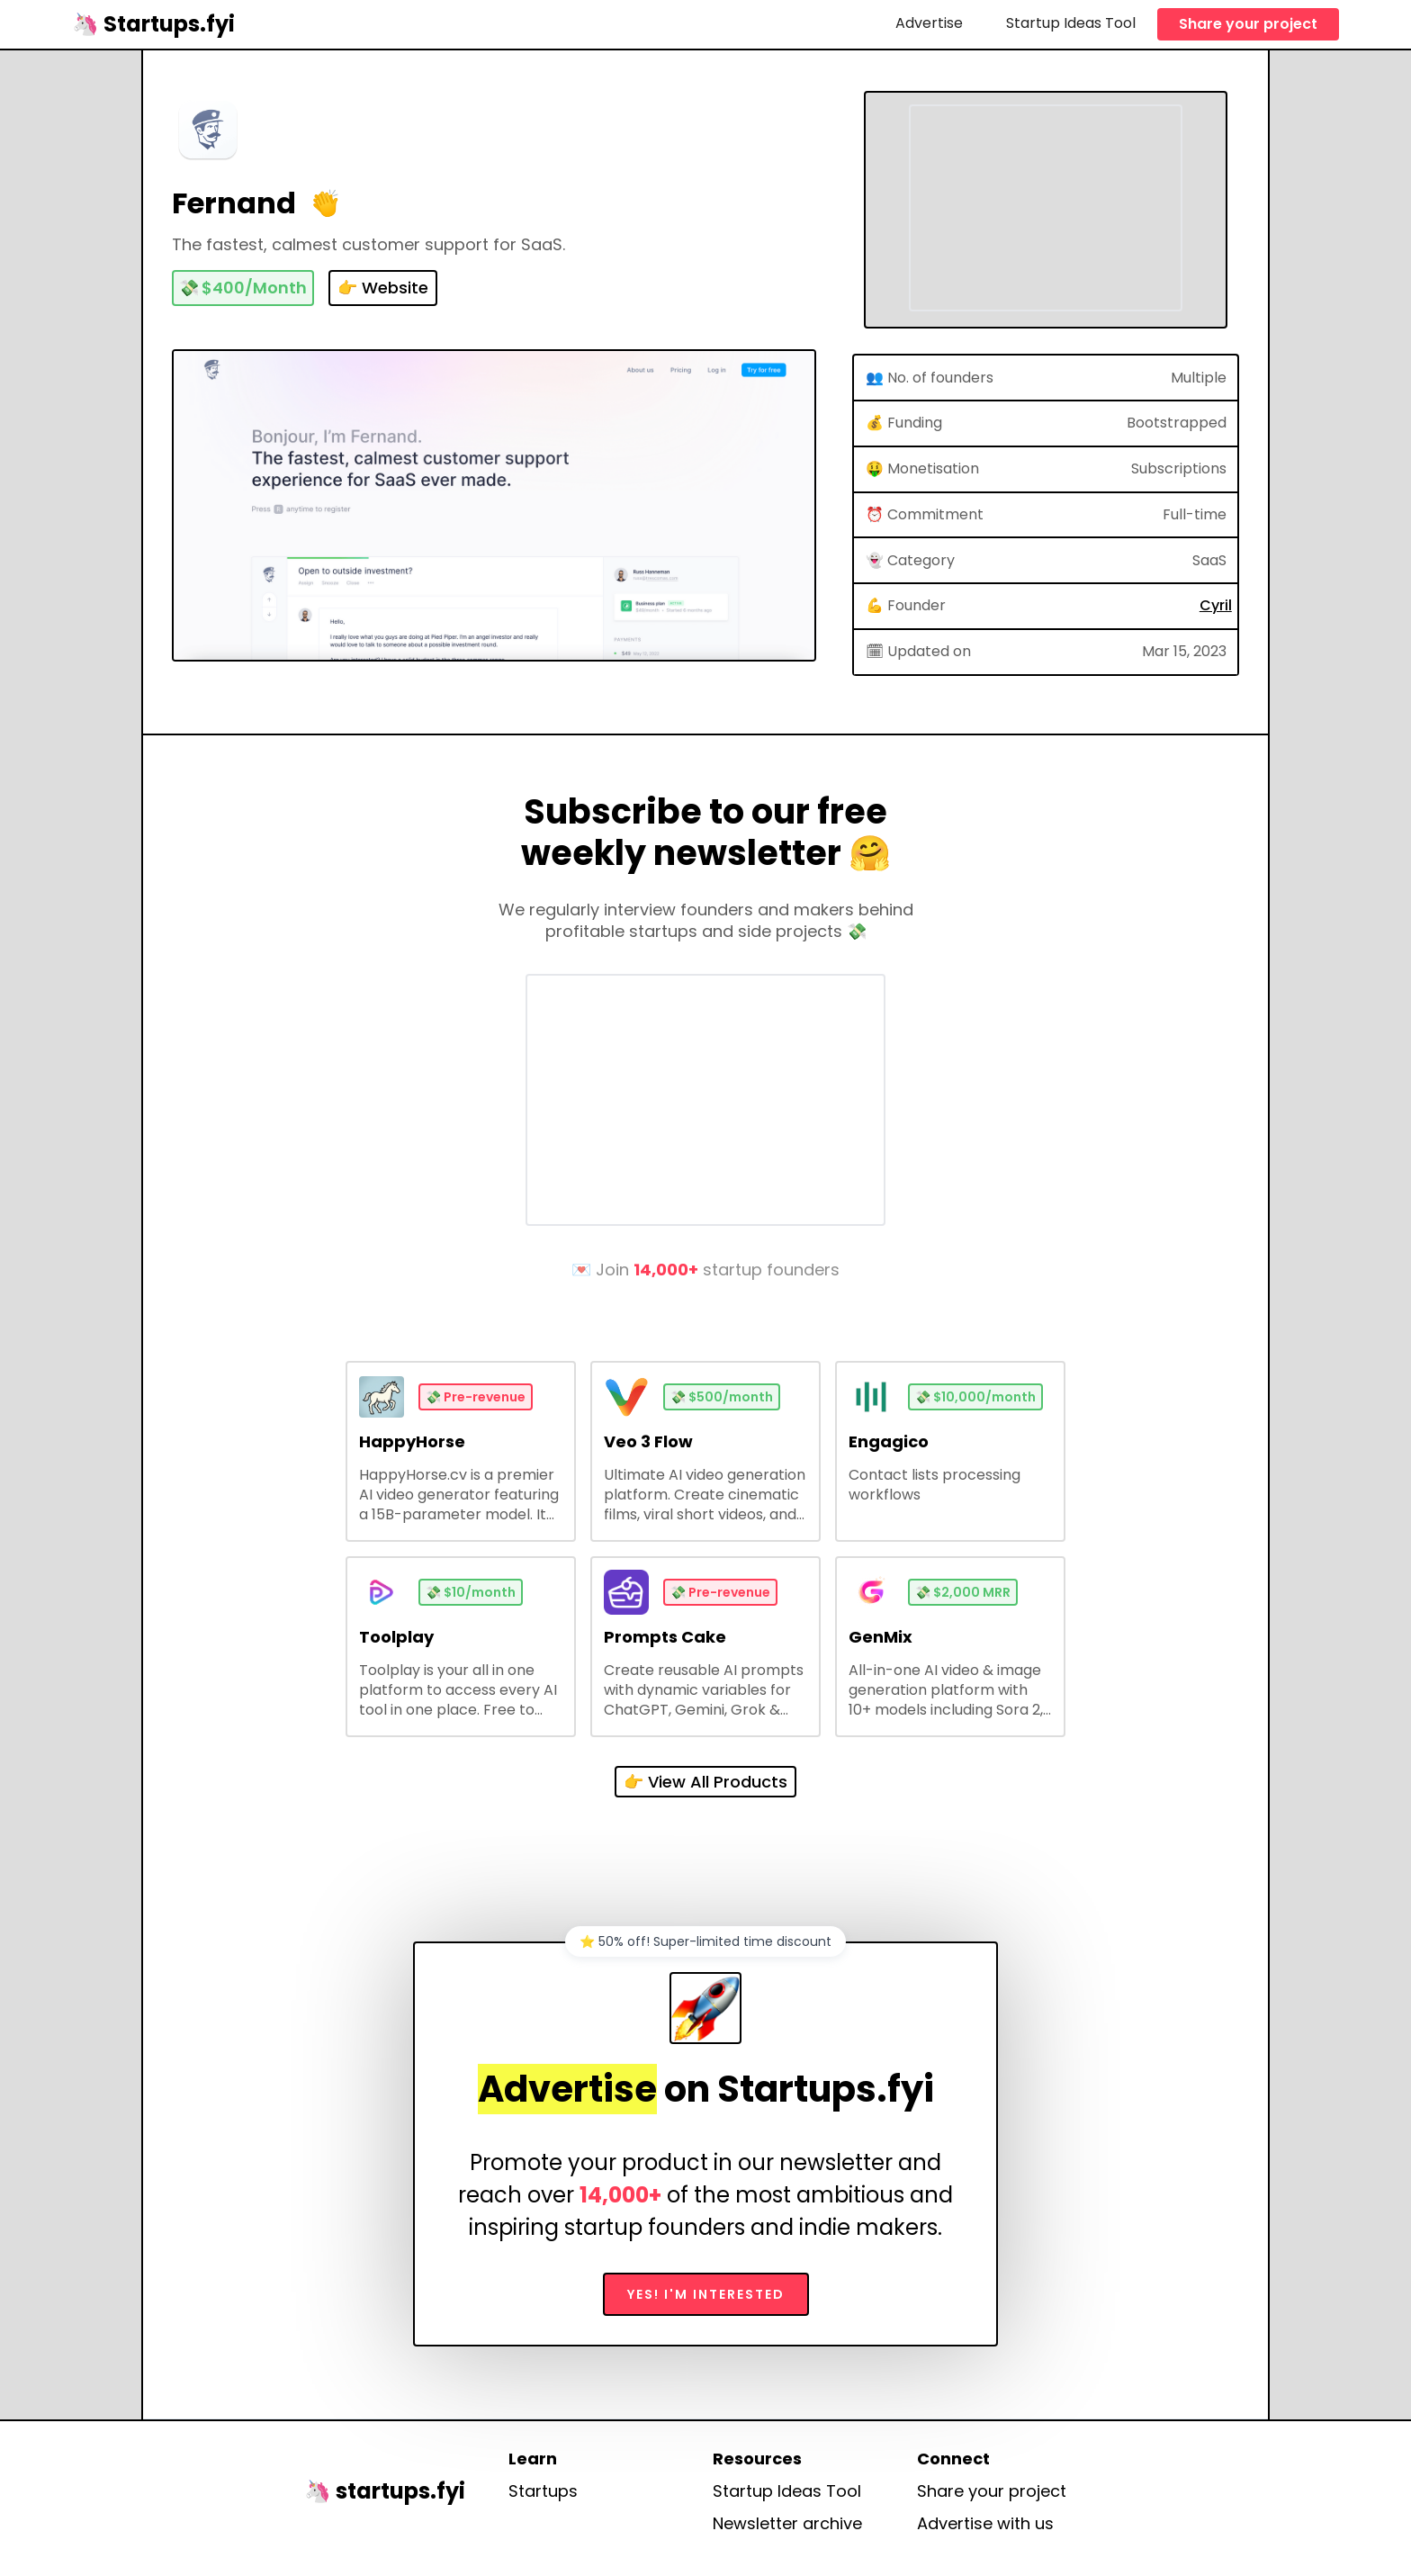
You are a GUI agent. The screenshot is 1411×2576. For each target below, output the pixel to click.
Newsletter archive (787, 2524)
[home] (153, 23)
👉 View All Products (705, 1781)
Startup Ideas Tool (1071, 23)
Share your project (1248, 24)
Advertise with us (985, 2524)
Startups (543, 2491)
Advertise (929, 23)
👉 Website (382, 287)
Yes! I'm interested (706, 2294)
